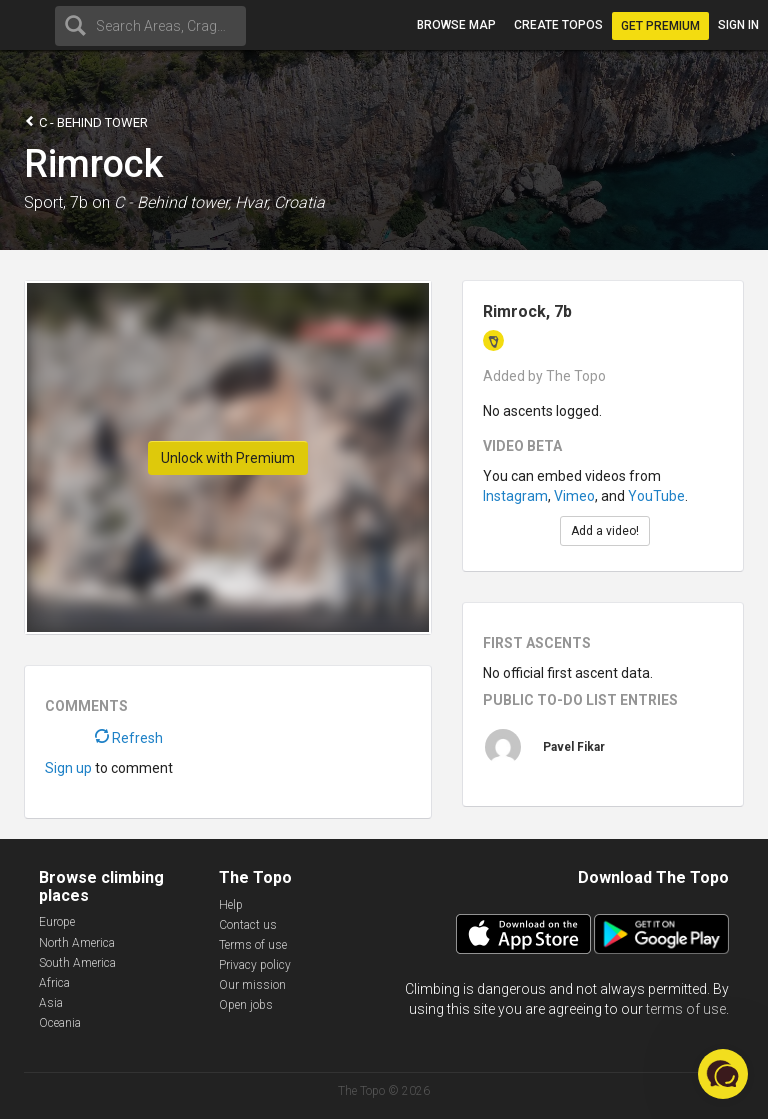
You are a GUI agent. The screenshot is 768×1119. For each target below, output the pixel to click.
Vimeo (574, 496)
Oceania (60, 1023)
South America (77, 963)
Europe (57, 922)
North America (77, 943)
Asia (51, 1003)
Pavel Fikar (574, 747)
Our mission (252, 985)
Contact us (248, 925)
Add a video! (605, 531)
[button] (723, 1074)
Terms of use (253, 945)
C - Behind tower (86, 121)
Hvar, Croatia (280, 202)
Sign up (68, 768)
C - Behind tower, (172, 202)
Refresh (129, 738)
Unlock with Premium (228, 458)
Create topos (558, 25)
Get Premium (660, 26)
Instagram (515, 496)
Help (231, 905)
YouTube (656, 496)
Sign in (738, 25)
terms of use (686, 1009)
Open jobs (246, 1005)
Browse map (456, 25)
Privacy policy (255, 965)
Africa (54, 983)
